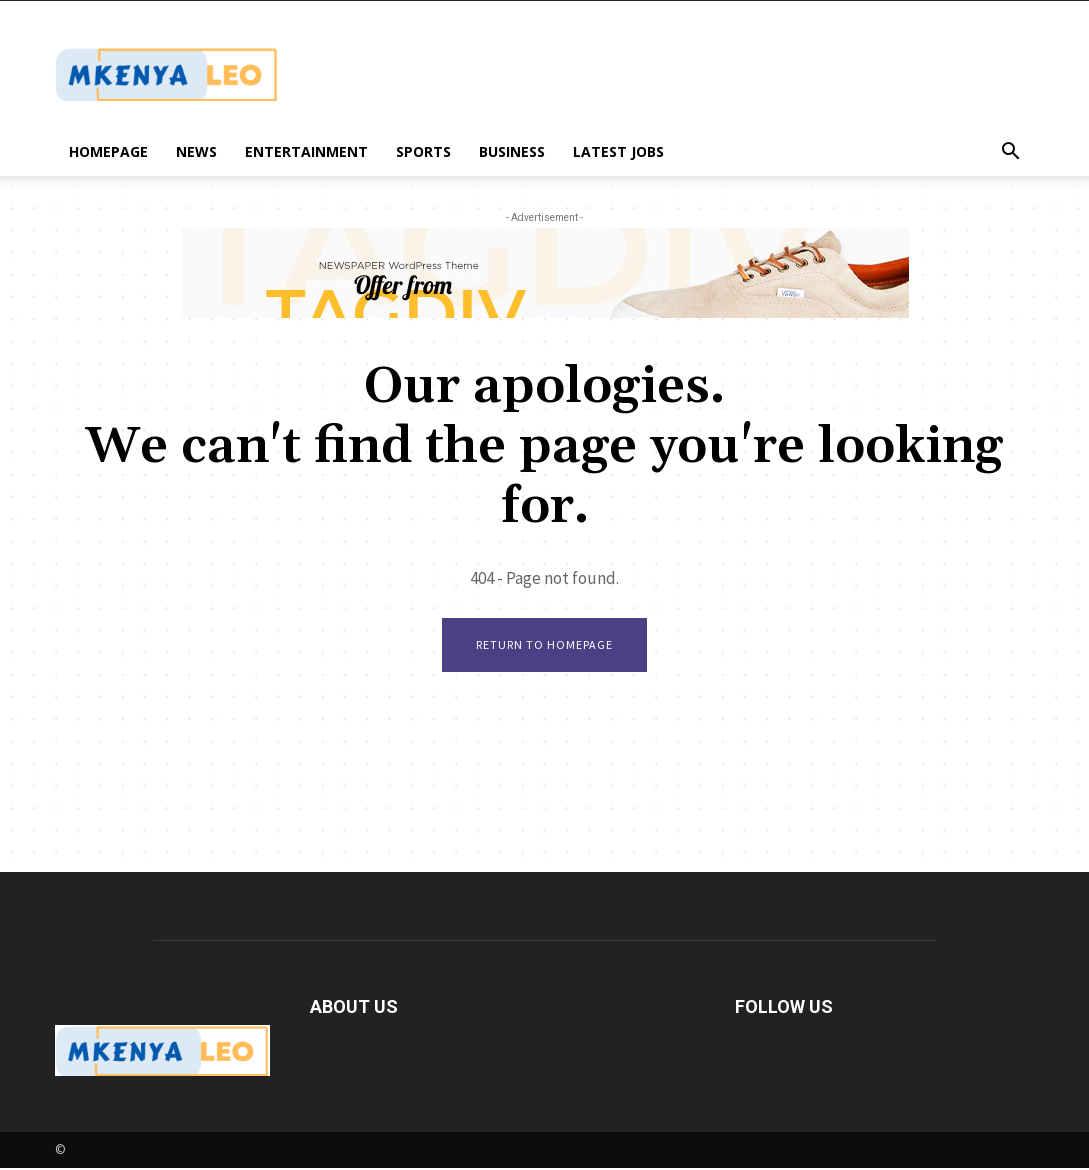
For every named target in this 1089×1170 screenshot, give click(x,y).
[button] (1011, 153)
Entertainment (306, 151)
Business (512, 151)
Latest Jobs (618, 151)
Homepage (108, 151)
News (196, 151)
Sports (423, 151)
